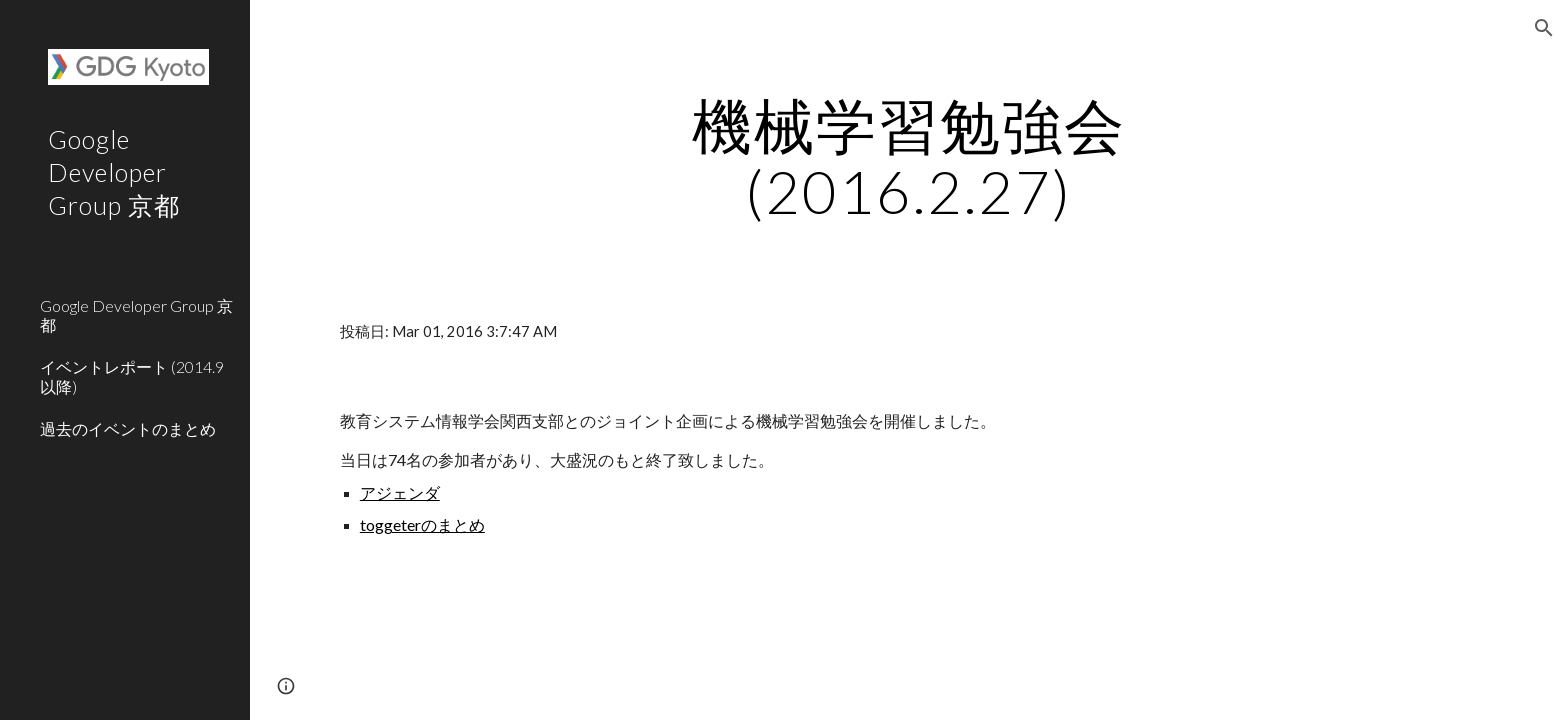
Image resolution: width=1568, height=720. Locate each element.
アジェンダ (400, 492)
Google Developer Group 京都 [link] (136, 315)
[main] (909, 158)
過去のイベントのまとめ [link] (128, 428)
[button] (1544, 28)
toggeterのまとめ (422, 524)
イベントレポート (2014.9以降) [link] (132, 376)
